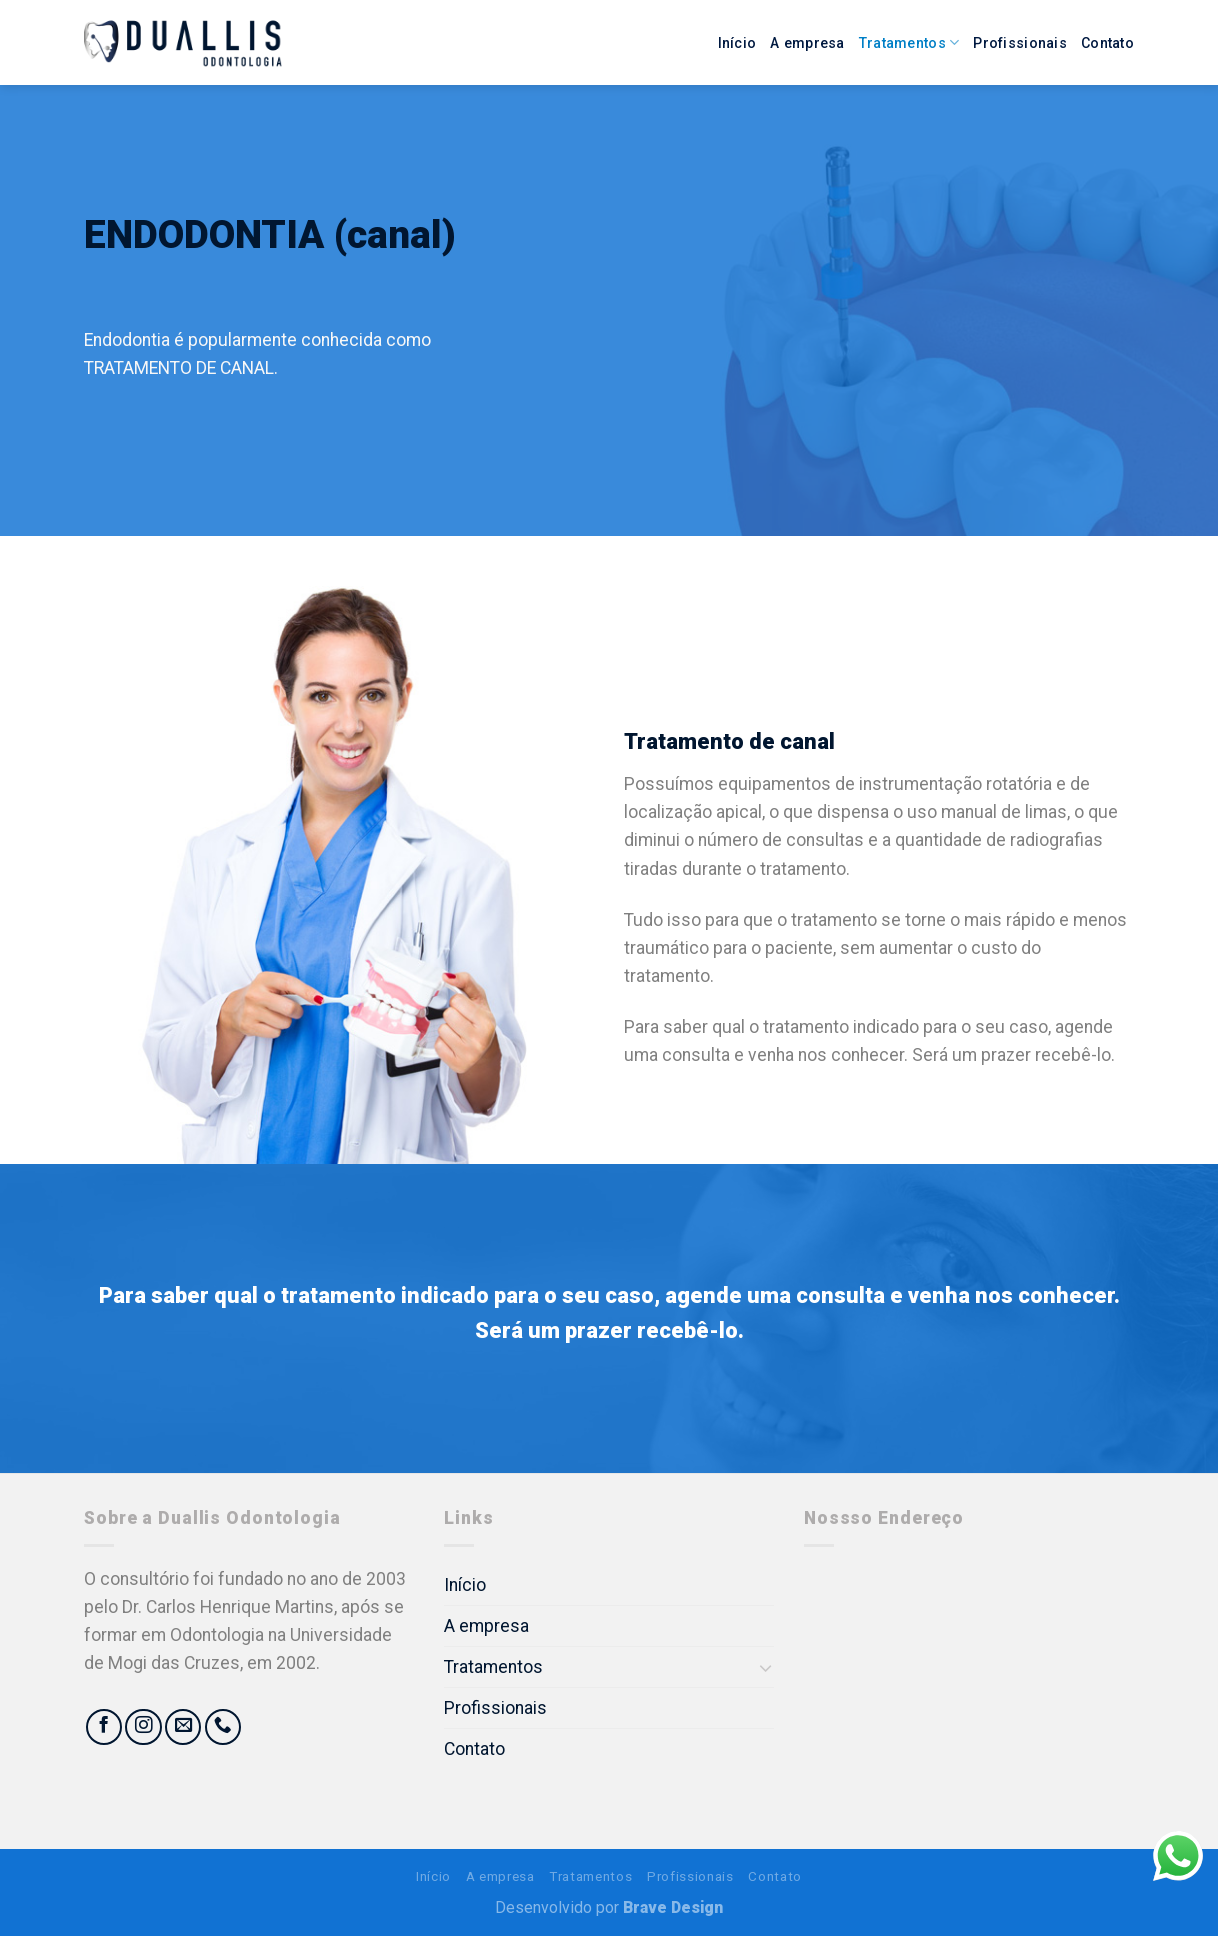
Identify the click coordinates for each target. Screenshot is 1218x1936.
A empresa (807, 43)
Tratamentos (909, 42)
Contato (1107, 43)
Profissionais (1020, 43)
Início (737, 43)
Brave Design (673, 1907)
